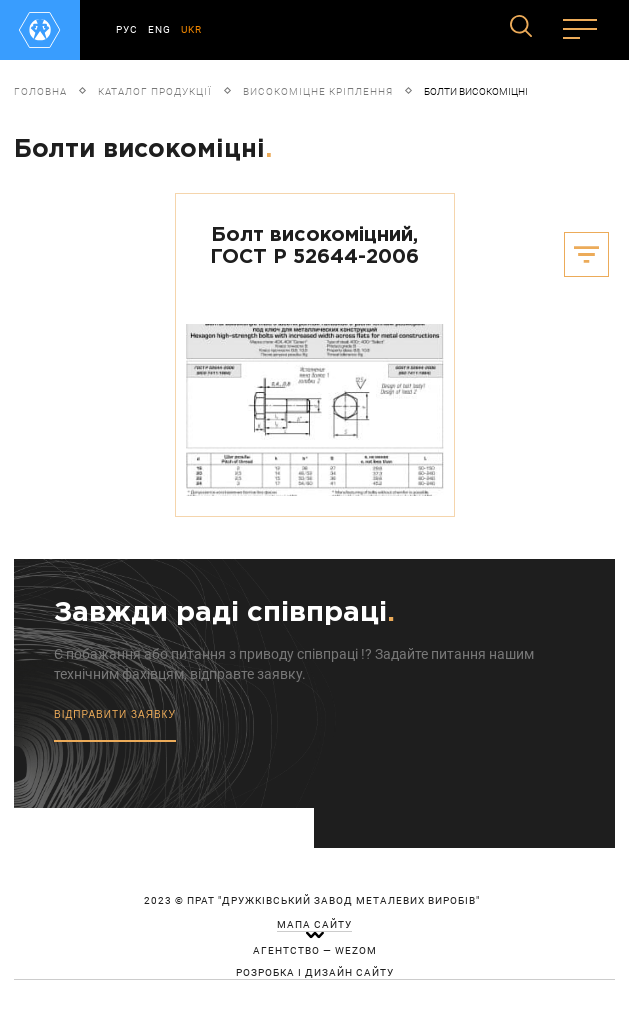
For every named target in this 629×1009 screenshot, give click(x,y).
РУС (127, 29)
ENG (159, 29)
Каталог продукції (155, 91)
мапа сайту (314, 925)
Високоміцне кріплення (318, 91)
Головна (40, 91)
